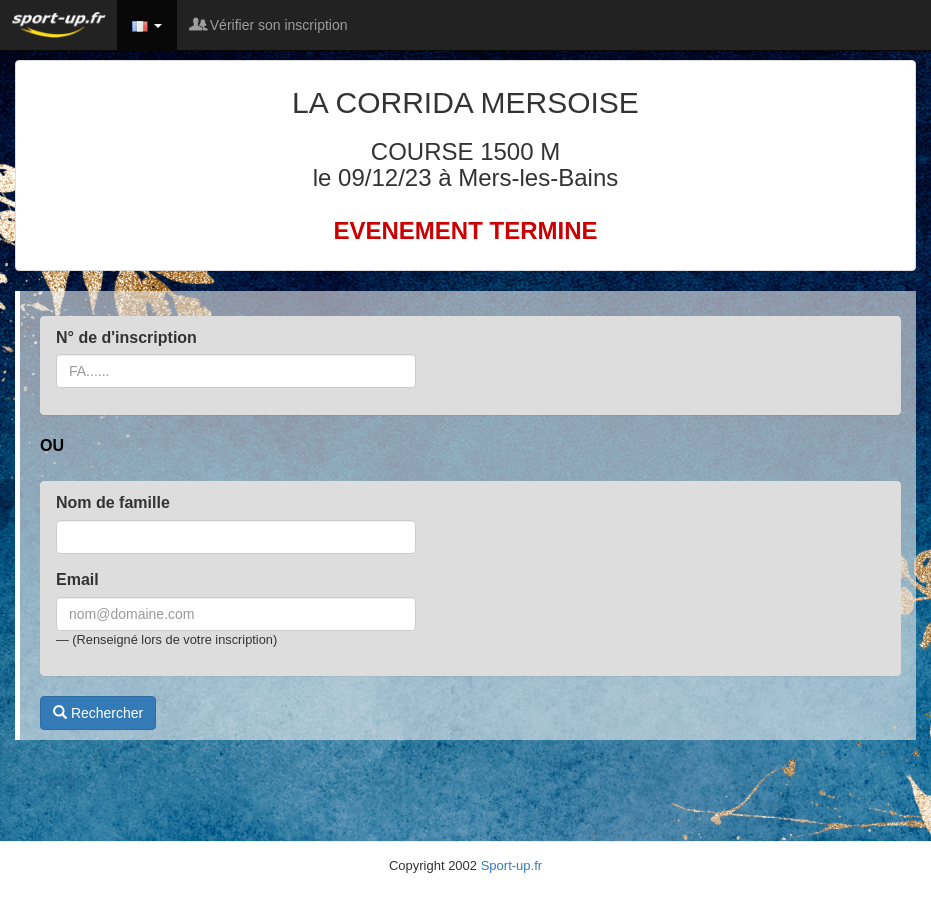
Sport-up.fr (511, 865)
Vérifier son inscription (270, 25)
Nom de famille (113, 502)
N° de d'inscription (126, 337)
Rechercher (98, 713)
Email (77, 579)
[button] (147, 25)
